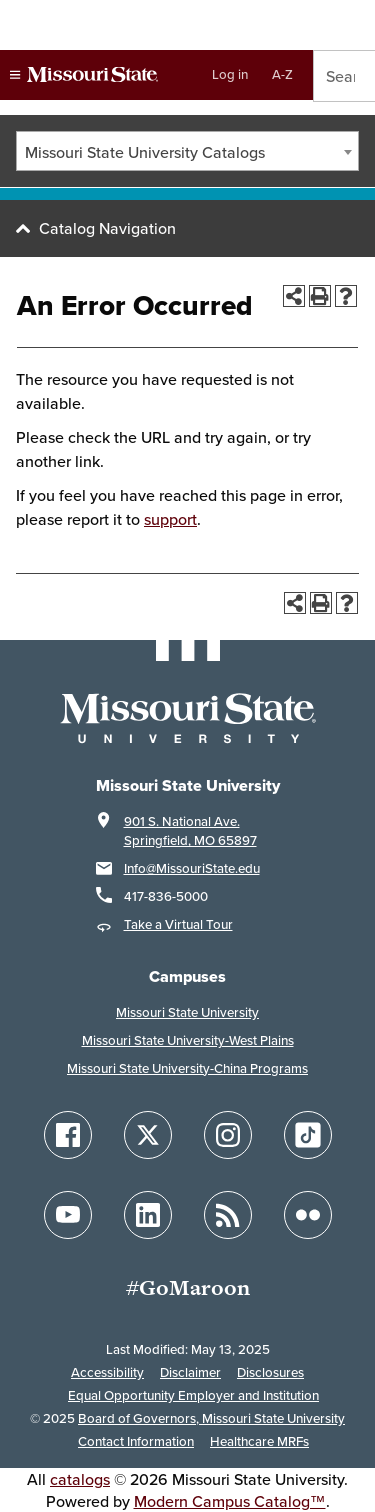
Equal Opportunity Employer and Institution (193, 1395)
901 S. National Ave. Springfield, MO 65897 (190, 831)
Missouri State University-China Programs (187, 1068)
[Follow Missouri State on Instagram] (228, 1135)
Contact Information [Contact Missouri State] (136, 1441)
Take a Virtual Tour (178, 924)
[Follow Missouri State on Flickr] (308, 1215)
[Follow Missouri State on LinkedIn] (148, 1215)
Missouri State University (187, 1012)
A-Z (282, 74)
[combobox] (187, 151)
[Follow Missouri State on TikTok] (308, 1135)
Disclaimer (190, 1372)
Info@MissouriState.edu (192, 868)
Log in (230, 74)
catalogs (80, 1479)
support (170, 519)
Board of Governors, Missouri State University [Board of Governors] (211, 1418)
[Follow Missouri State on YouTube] (68, 1215)
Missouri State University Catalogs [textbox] (145, 152)
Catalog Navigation (107, 228)
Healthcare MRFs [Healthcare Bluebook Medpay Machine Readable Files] (259, 1441)
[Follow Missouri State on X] (148, 1135)
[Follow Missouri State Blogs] (228, 1215)
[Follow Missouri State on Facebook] (68, 1135)
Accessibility (107, 1372)
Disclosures (270, 1372)
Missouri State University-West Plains (188, 1040)
